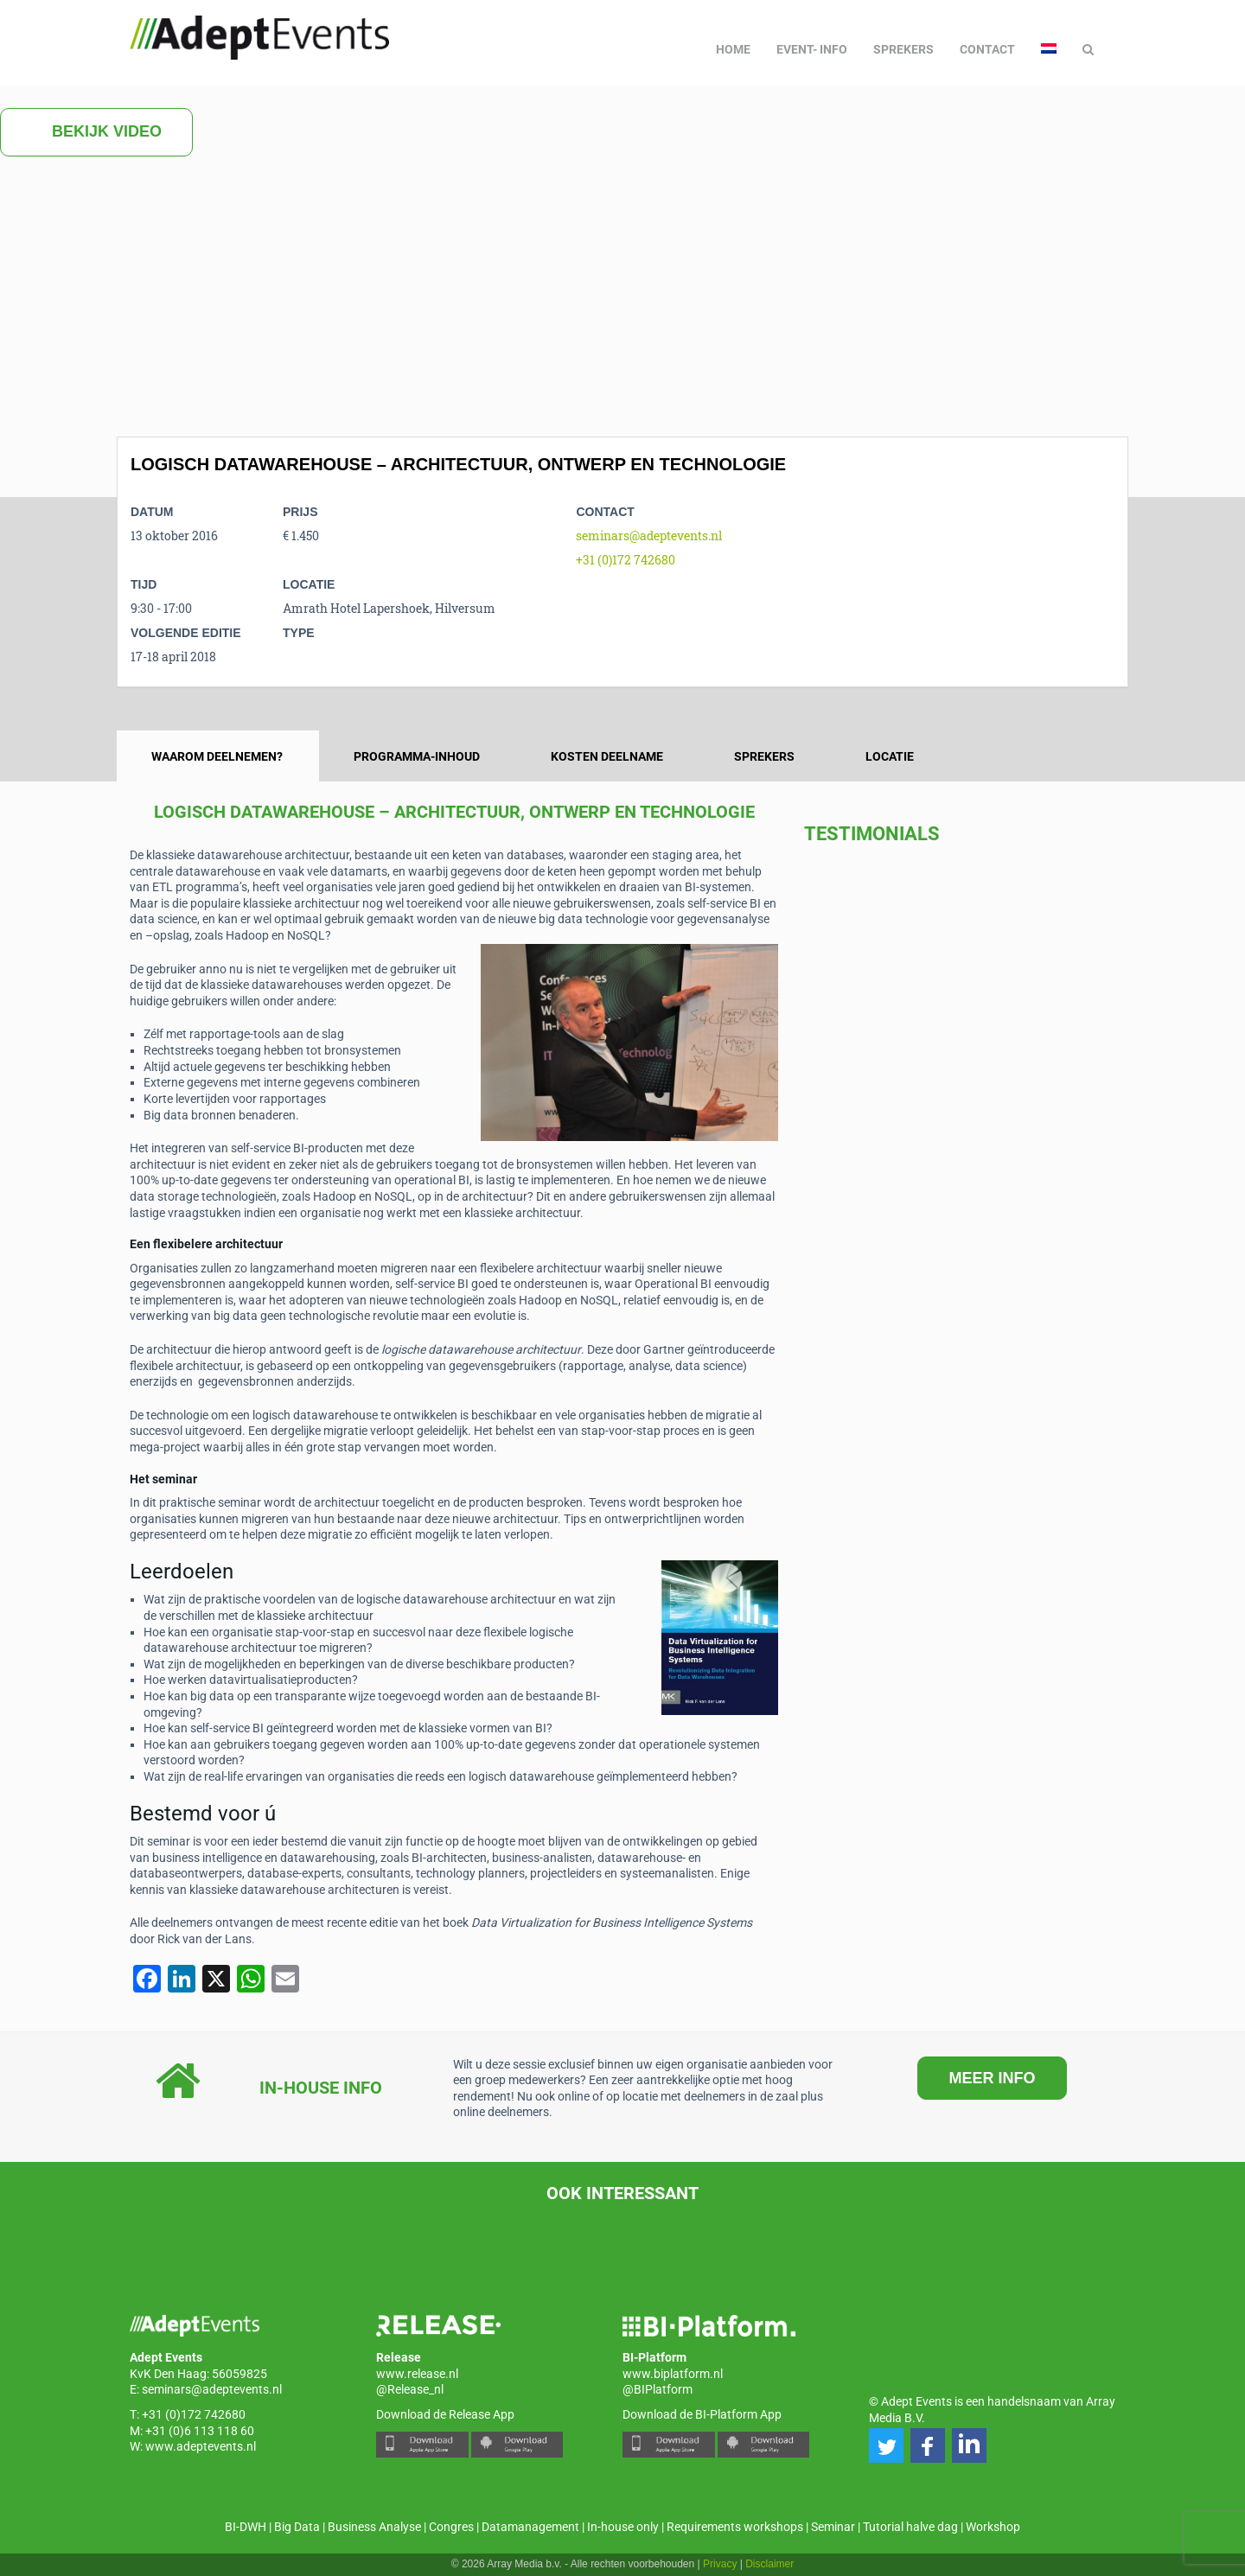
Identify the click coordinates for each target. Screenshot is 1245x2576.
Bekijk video (96, 132)
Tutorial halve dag (910, 2527)
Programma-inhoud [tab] (417, 756)
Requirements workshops (735, 2527)
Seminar (833, 2527)
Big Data (297, 2527)
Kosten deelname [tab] (607, 756)
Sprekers (903, 49)
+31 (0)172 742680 (625, 560)
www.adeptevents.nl (200, 2446)
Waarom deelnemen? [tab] (217, 756)
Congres (451, 2527)
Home (733, 49)
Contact (987, 49)
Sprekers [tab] (764, 756)
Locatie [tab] (889, 756)
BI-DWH (245, 2527)
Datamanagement (530, 2527)
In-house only (623, 2527)
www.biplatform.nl (672, 2374)
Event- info (811, 49)
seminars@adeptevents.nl (649, 535)
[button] (886, 2445)
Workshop (993, 2527)
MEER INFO (991, 2078)
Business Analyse (374, 2527)
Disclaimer (769, 2564)
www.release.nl (417, 2374)
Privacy (720, 2564)
